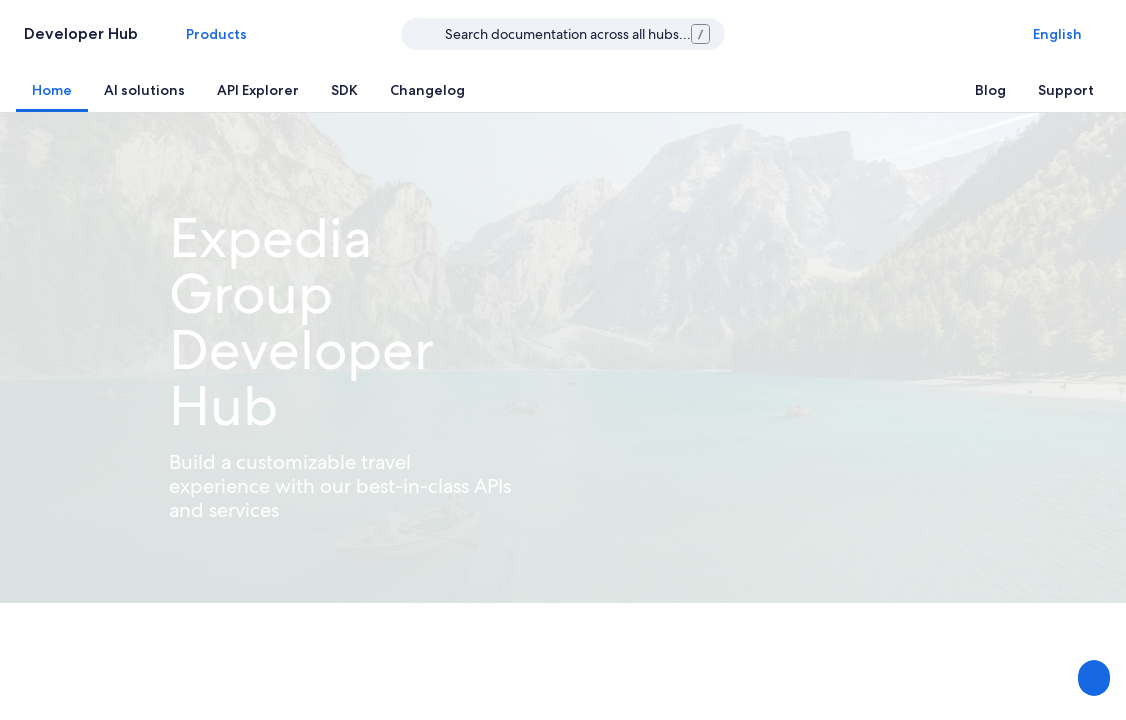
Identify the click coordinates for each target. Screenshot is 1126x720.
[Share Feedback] (1092, 678)
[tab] (52, 90)
